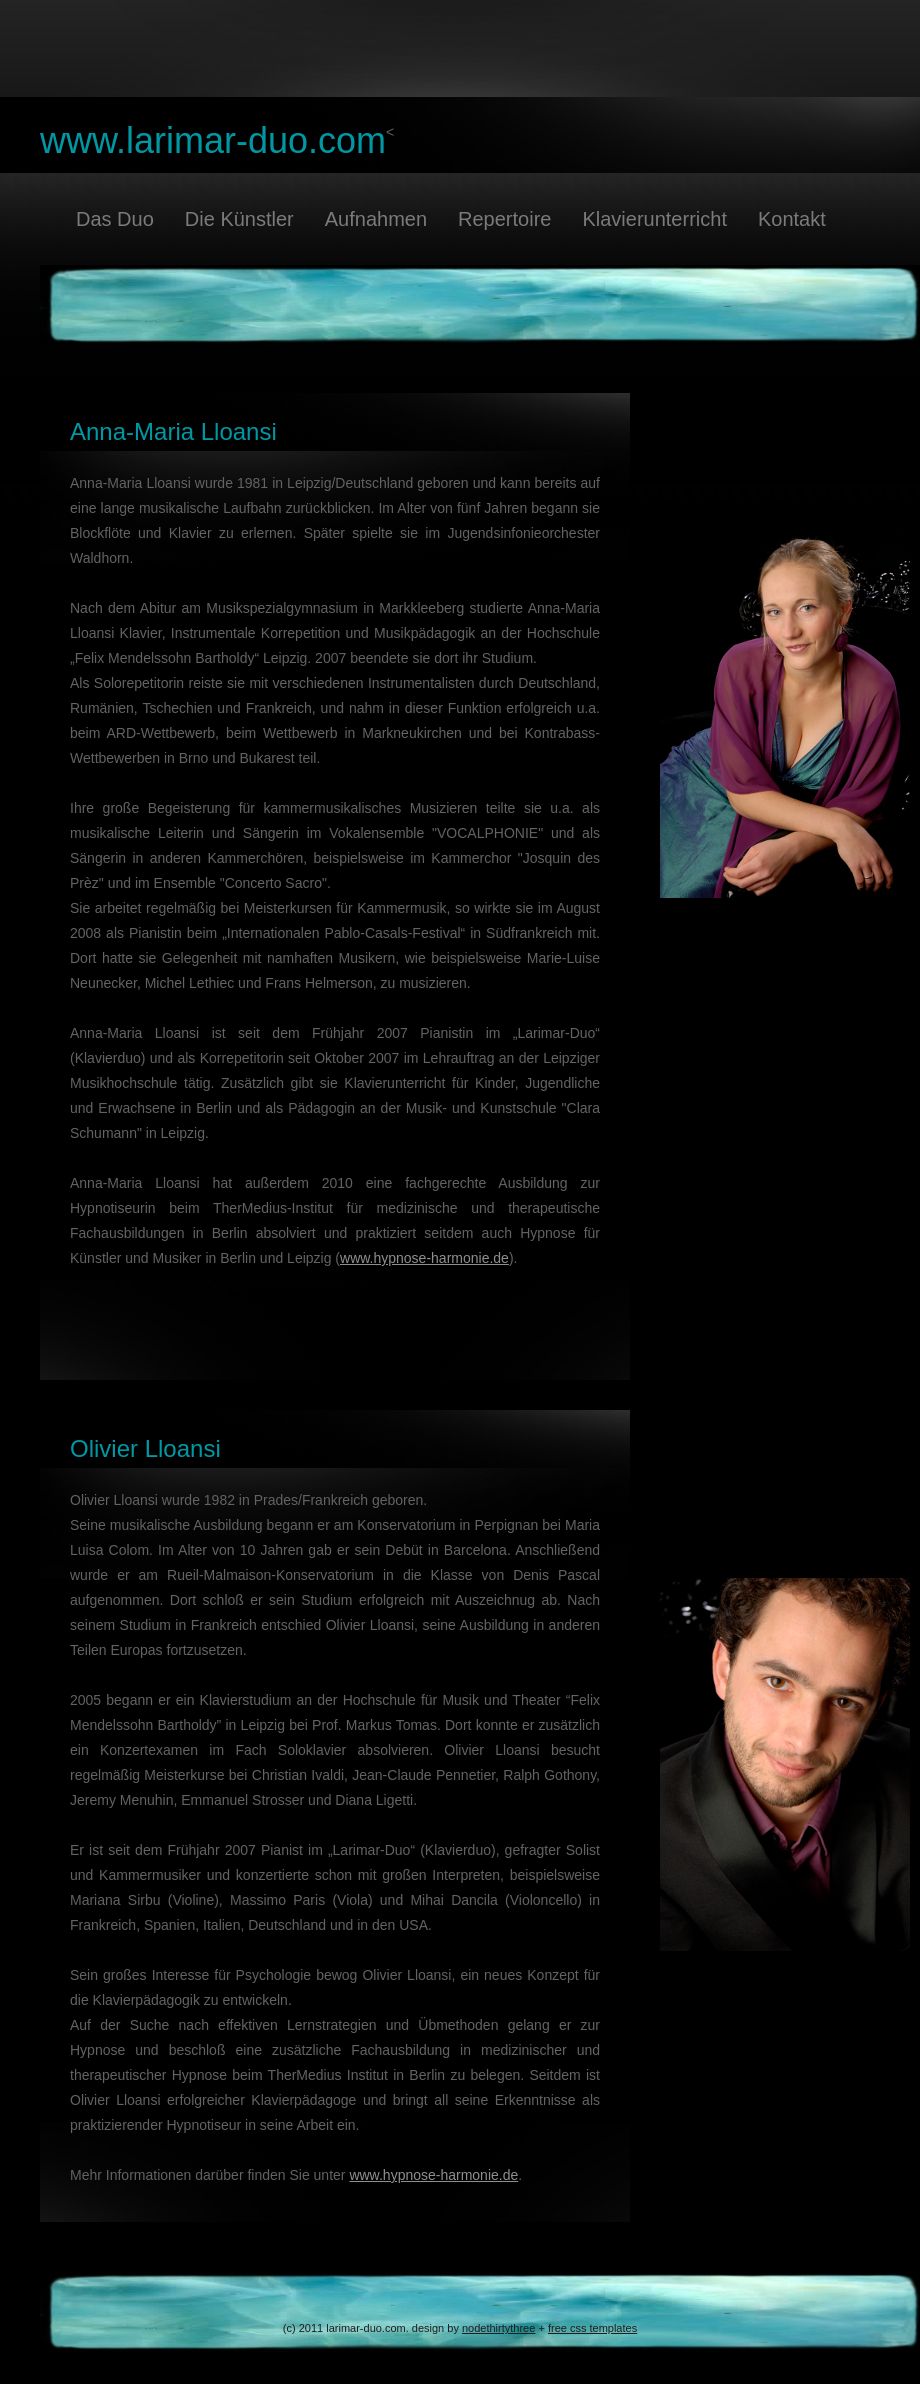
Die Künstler (239, 219)
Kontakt (792, 219)
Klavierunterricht (654, 219)
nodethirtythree (498, 2328)
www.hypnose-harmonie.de (424, 1258)
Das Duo (115, 219)
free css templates (592, 2328)
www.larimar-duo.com (213, 140)
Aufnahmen (376, 219)
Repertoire (504, 219)
